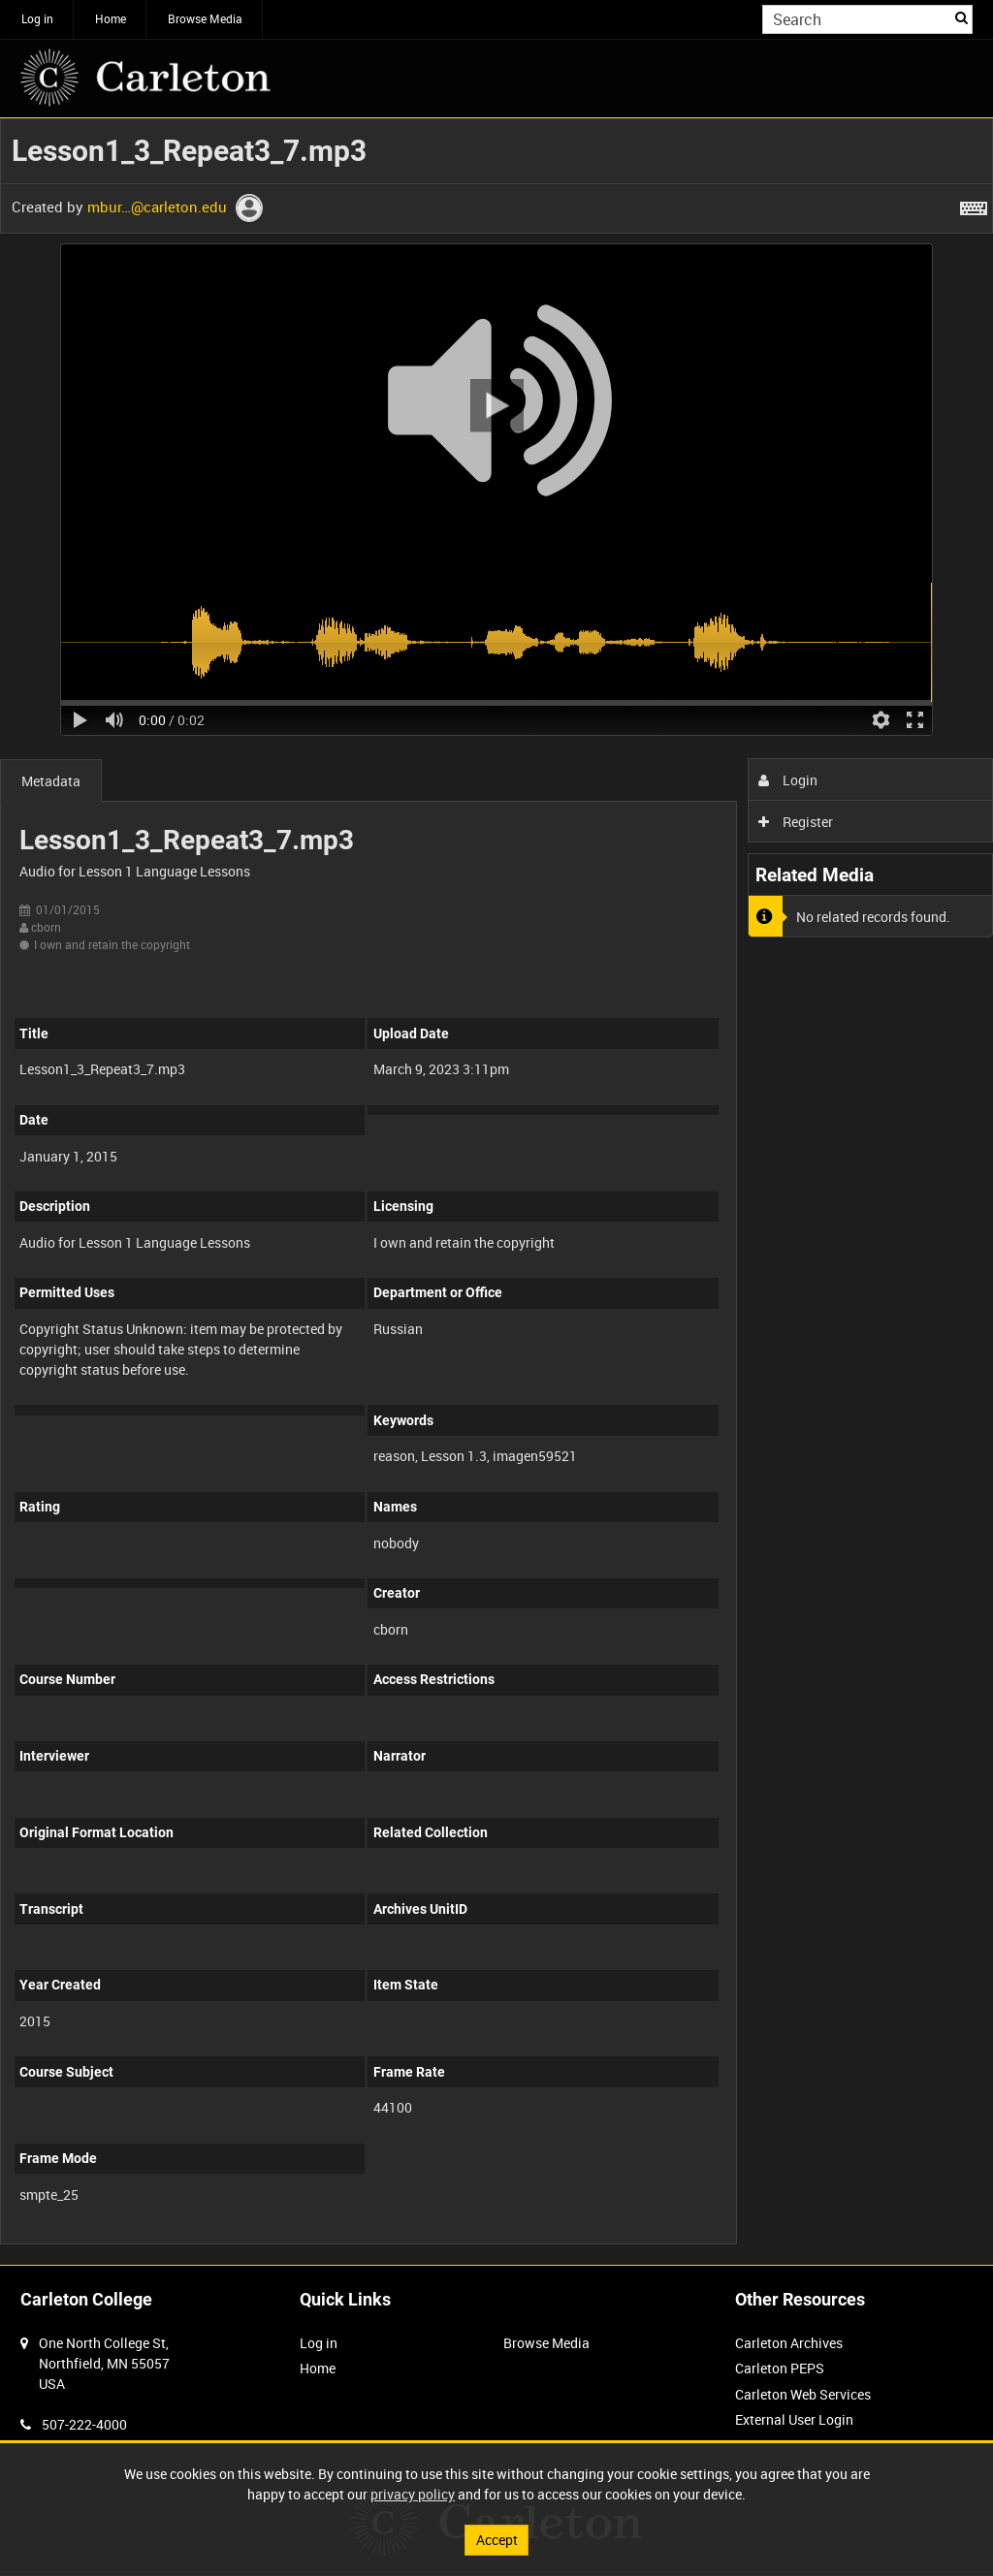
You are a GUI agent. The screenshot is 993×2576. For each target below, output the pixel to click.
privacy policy (412, 2494)
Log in (37, 18)
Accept (497, 2539)
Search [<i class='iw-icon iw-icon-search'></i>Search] (961, 17)
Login (787, 780)
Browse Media (205, 18)
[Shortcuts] (973, 204)
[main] (496, 1191)
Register (795, 821)
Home (110, 18)
